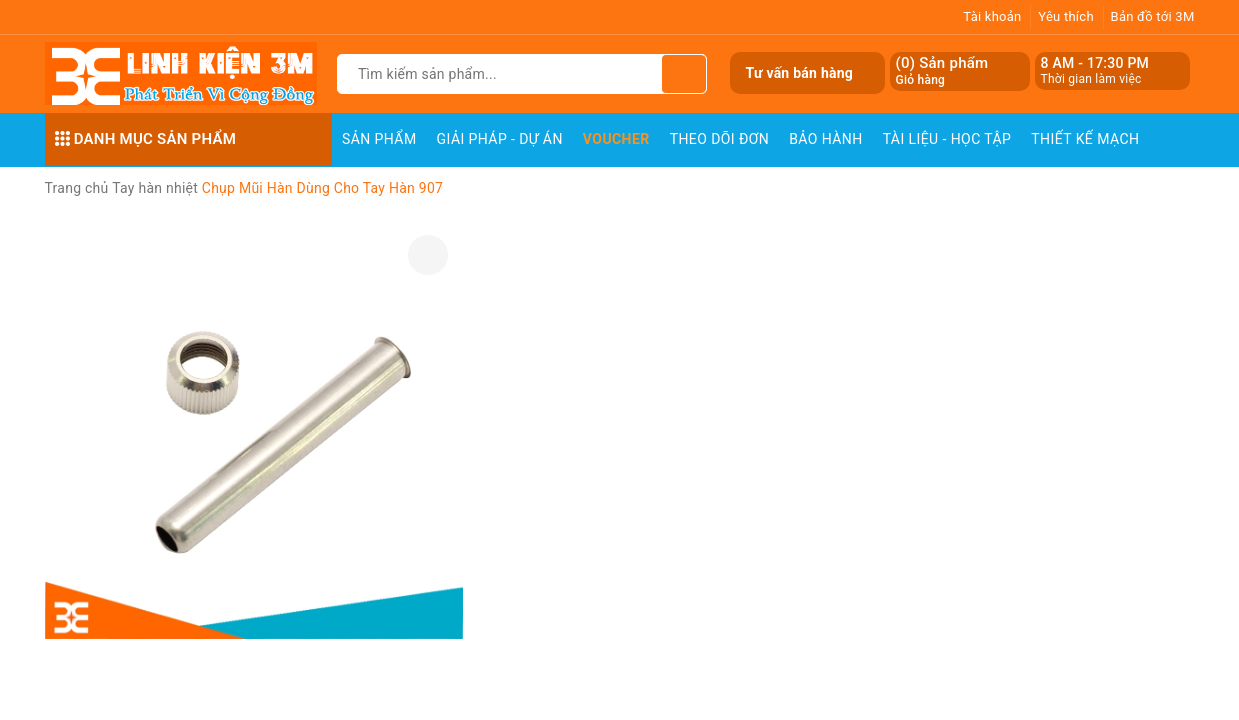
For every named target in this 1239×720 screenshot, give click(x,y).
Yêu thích (1066, 16)
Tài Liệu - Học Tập (947, 139)
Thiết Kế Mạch (1085, 139)
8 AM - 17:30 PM (1095, 63)
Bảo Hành (825, 139)
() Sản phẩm (942, 71)
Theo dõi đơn (720, 139)
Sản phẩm (379, 139)
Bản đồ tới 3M (1153, 16)
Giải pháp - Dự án (500, 139)
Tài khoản (992, 16)
